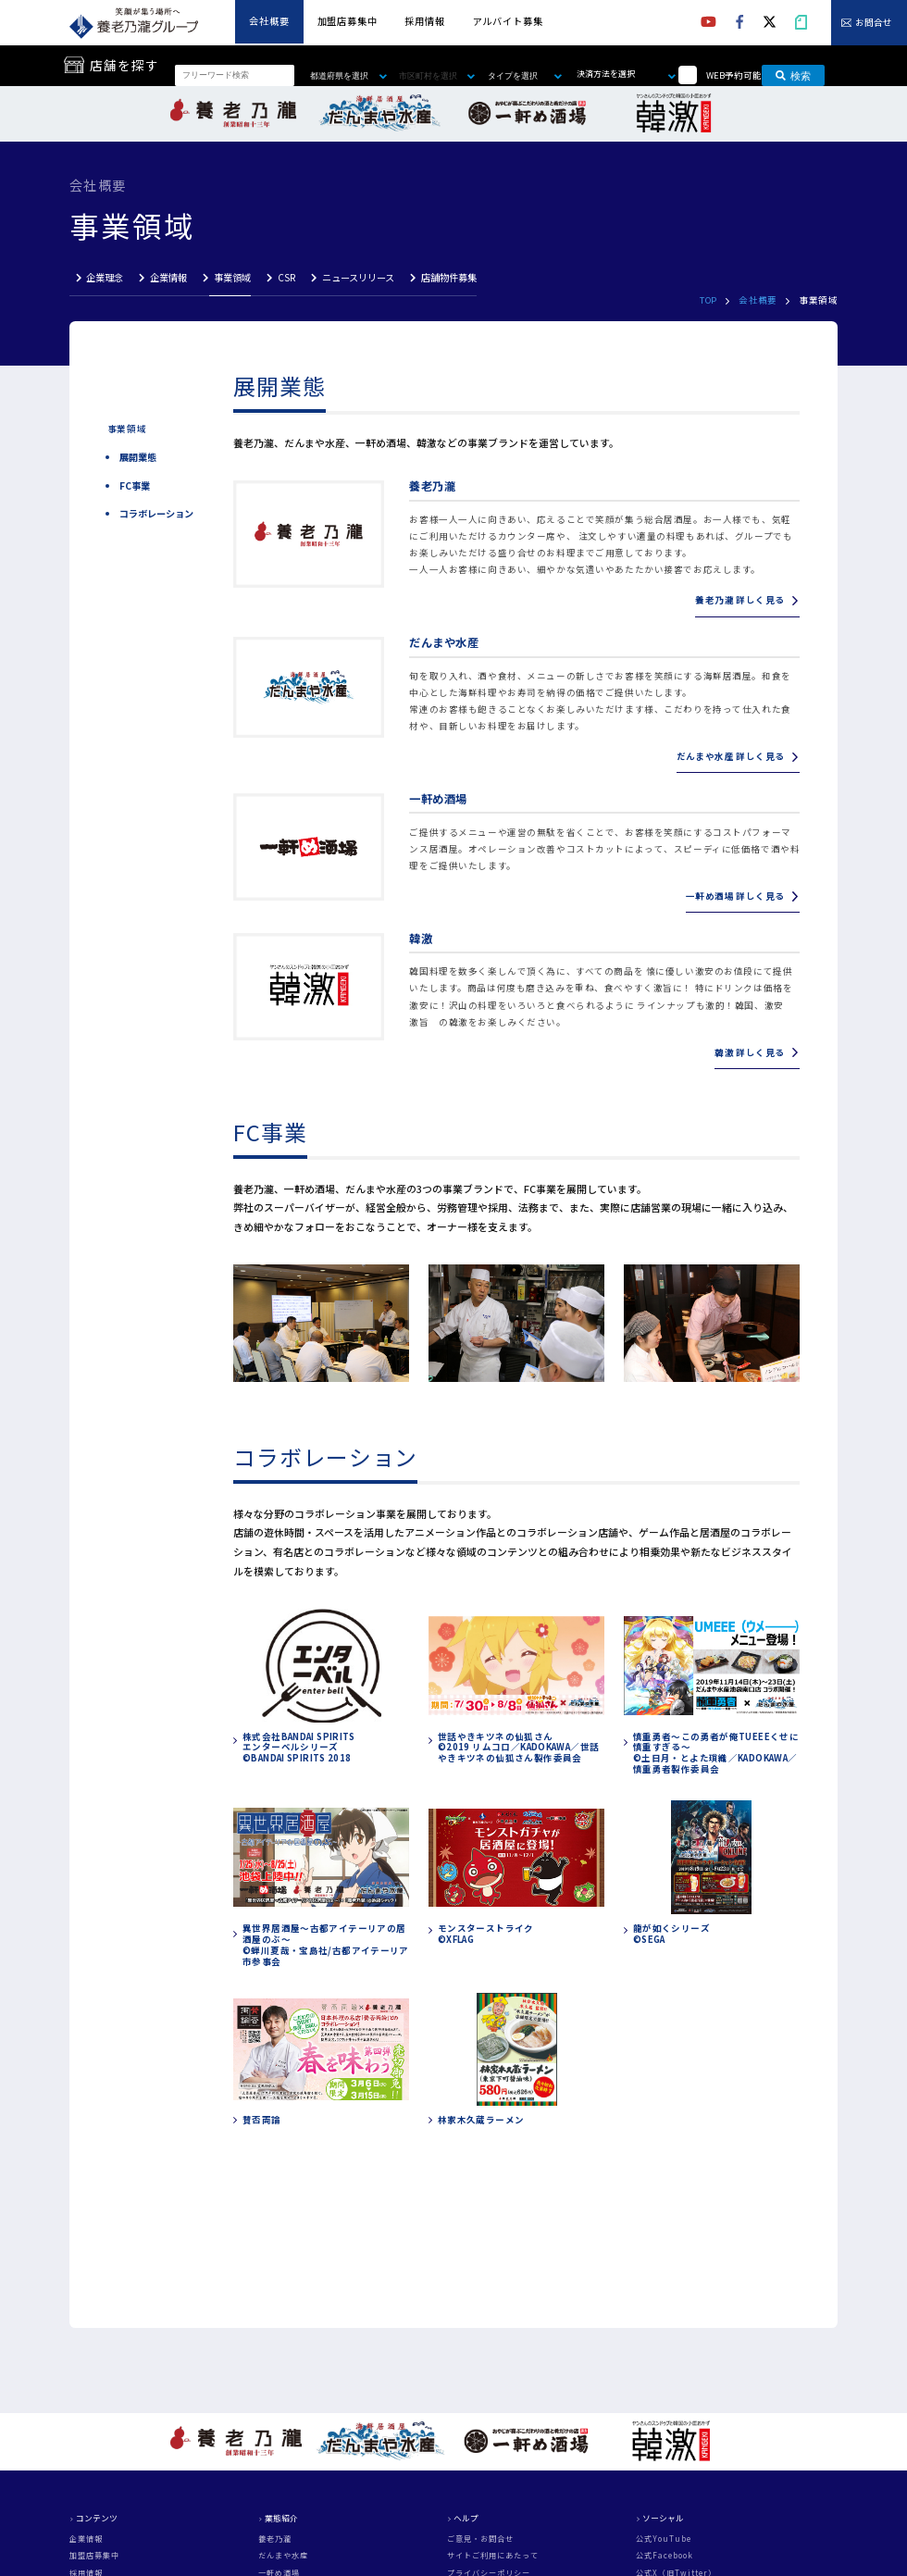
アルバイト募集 (508, 21)
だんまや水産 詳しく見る (731, 756)
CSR (286, 277)
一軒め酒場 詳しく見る (735, 896)
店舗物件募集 (449, 277)
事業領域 (232, 277)
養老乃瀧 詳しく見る (739, 599)
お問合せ (873, 23)
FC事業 (134, 486)
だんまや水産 (283, 2555)
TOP (708, 299)
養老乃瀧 (275, 2539)
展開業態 (137, 457)
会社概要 (269, 21)
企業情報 (168, 277)
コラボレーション (156, 513)
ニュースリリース (358, 277)
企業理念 (104, 277)
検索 (793, 75)
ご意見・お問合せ (480, 2539)
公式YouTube (663, 2539)
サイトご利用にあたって (493, 2555)
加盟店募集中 (347, 21)
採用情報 (424, 21)
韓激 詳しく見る (749, 1052)
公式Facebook (664, 2555)
